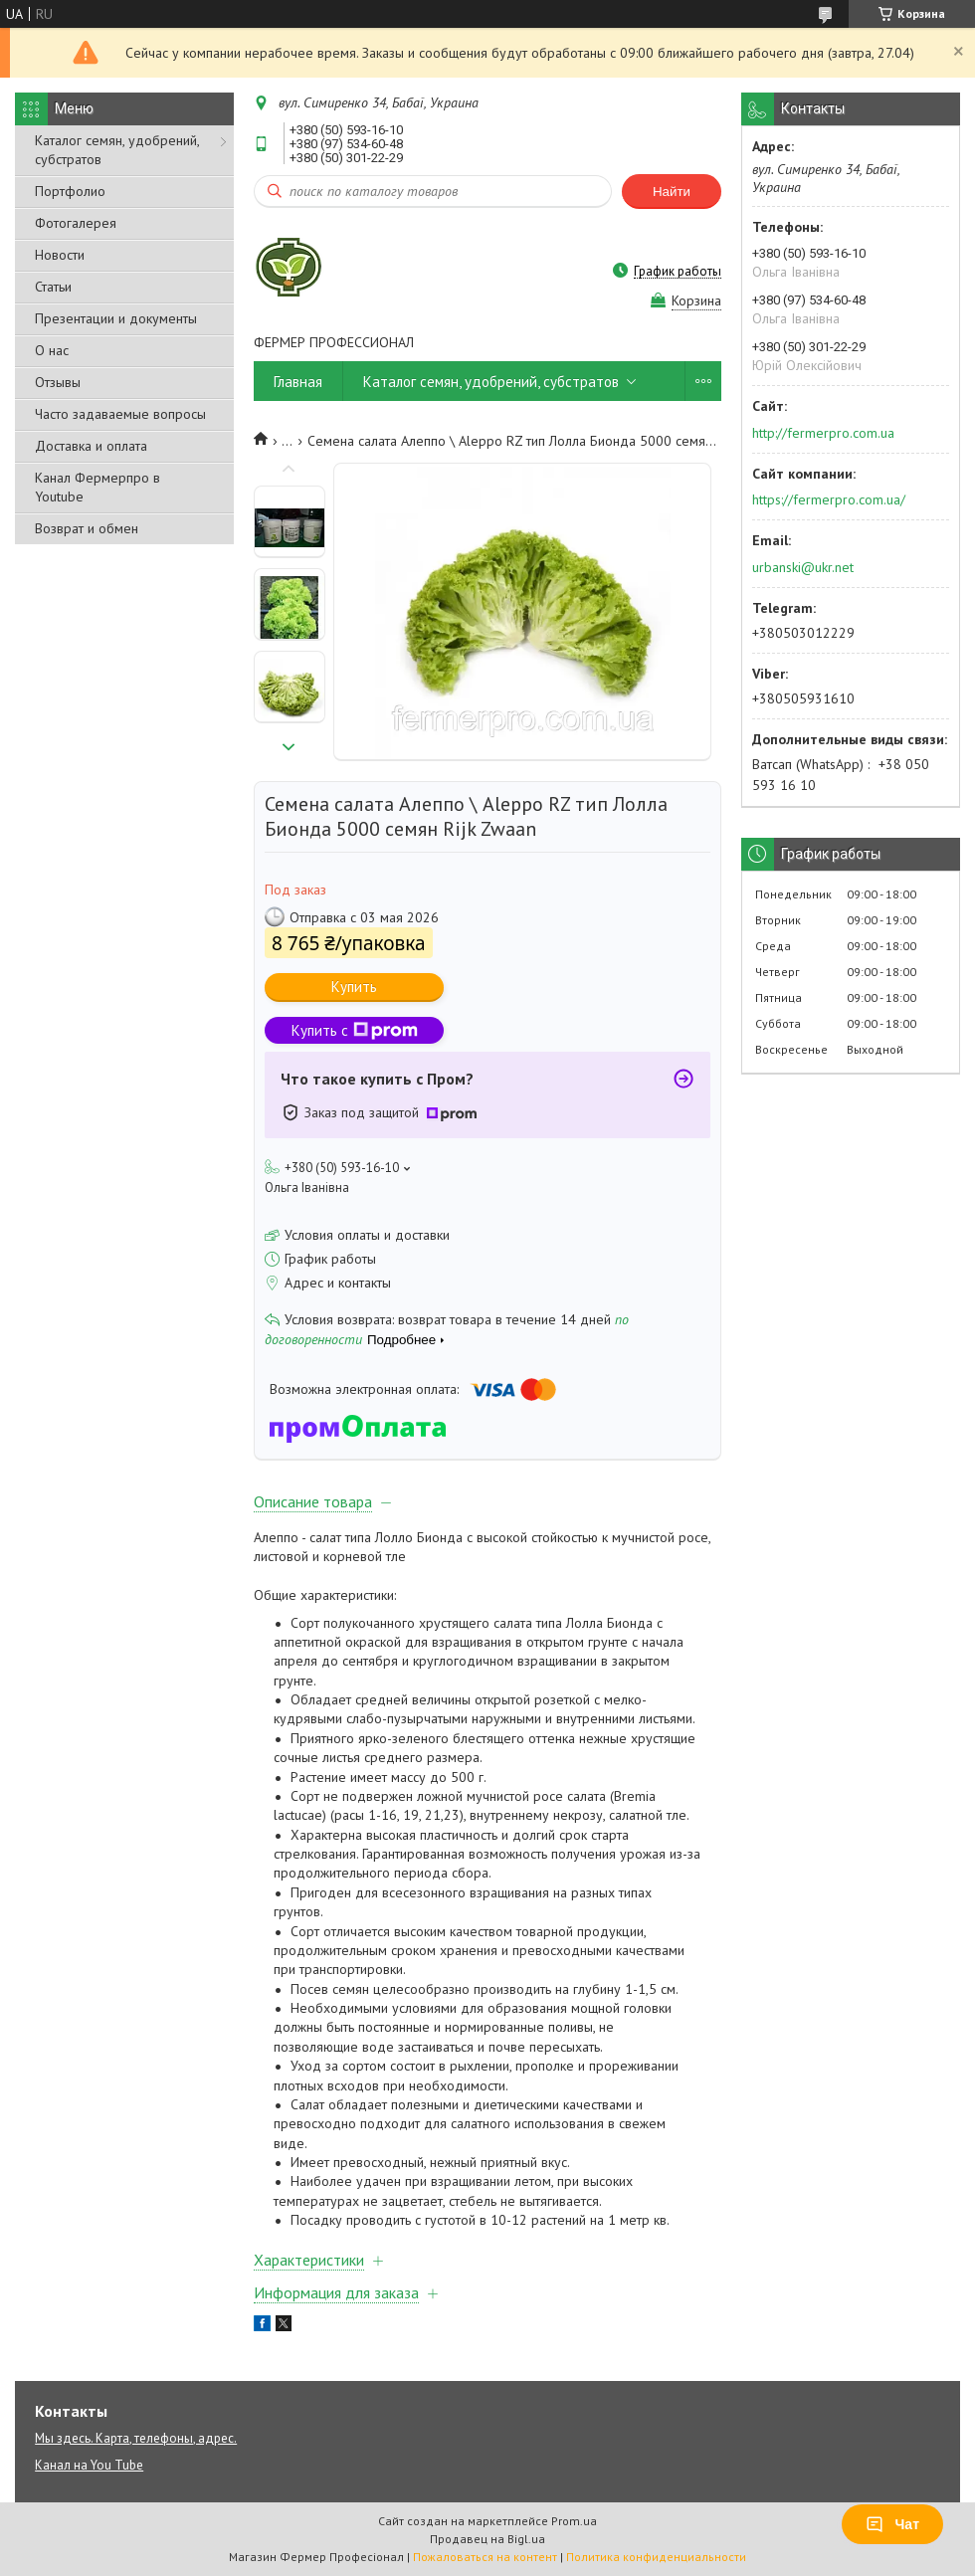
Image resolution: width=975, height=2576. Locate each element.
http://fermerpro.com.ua (823, 433)
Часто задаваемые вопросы (120, 414)
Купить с (355, 1030)
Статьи (53, 287)
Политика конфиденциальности (656, 2556)
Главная (298, 381)
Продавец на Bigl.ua (487, 2538)
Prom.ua (574, 2520)
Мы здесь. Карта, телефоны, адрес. (136, 2438)
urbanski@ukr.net (803, 567)
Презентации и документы (116, 318)
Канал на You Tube (89, 2465)
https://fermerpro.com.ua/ (828, 499)
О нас (52, 350)
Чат (892, 2524)
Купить (354, 986)
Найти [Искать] (671, 191)
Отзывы (58, 382)
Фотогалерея (75, 223)
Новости (60, 255)
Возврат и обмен (86, 528)
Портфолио (70, 191)
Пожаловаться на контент (485, 2556)
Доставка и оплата (91, 446)
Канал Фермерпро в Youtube (97, 487)
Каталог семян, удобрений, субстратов (117, 149)
